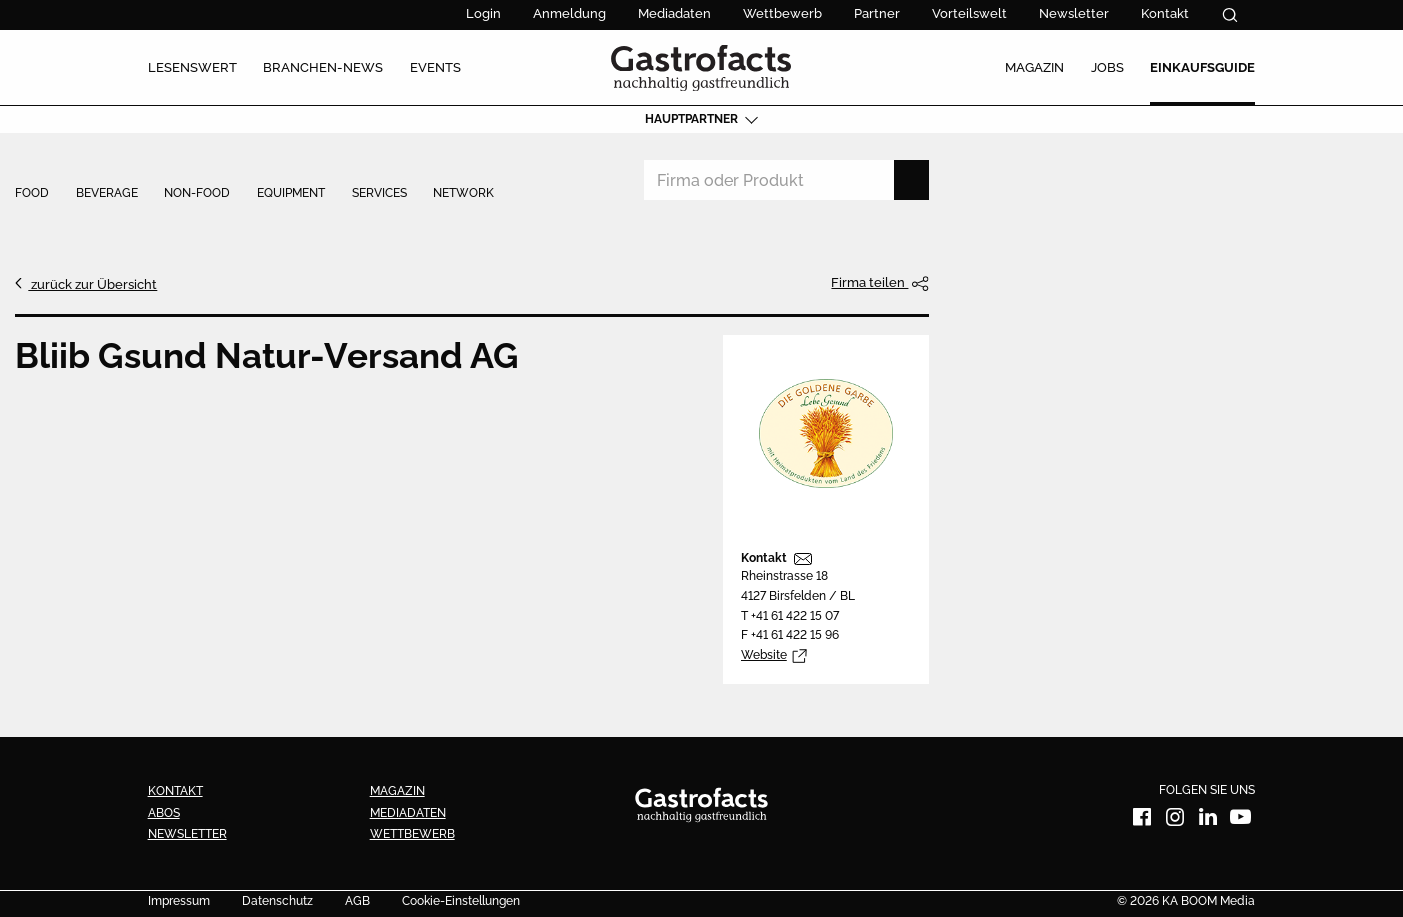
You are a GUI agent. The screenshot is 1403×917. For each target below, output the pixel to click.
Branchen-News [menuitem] (323, 67)
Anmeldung (569, 13)
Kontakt (1165, 13)
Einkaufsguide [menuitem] (1202, 67)
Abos (164, 813)
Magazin (397, 791)
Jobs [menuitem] (1107, 67)
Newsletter (1074, 13)
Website (764, 655)
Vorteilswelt (969, 13)
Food (32, 194)
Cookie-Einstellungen (461, 902)
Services (379, 194)
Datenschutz (277, 902)
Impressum (179, 902)
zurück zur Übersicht (92, 284)
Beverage (107, 194)
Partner (877, 13)
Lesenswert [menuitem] (192, 67)
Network (463, 194)
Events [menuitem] (435, 67)
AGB (357, 902)
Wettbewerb (782, 13)
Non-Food (197, 194)
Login (483, 13)
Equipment (291, 194)
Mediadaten (674, 13)
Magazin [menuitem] (1034, 67)
